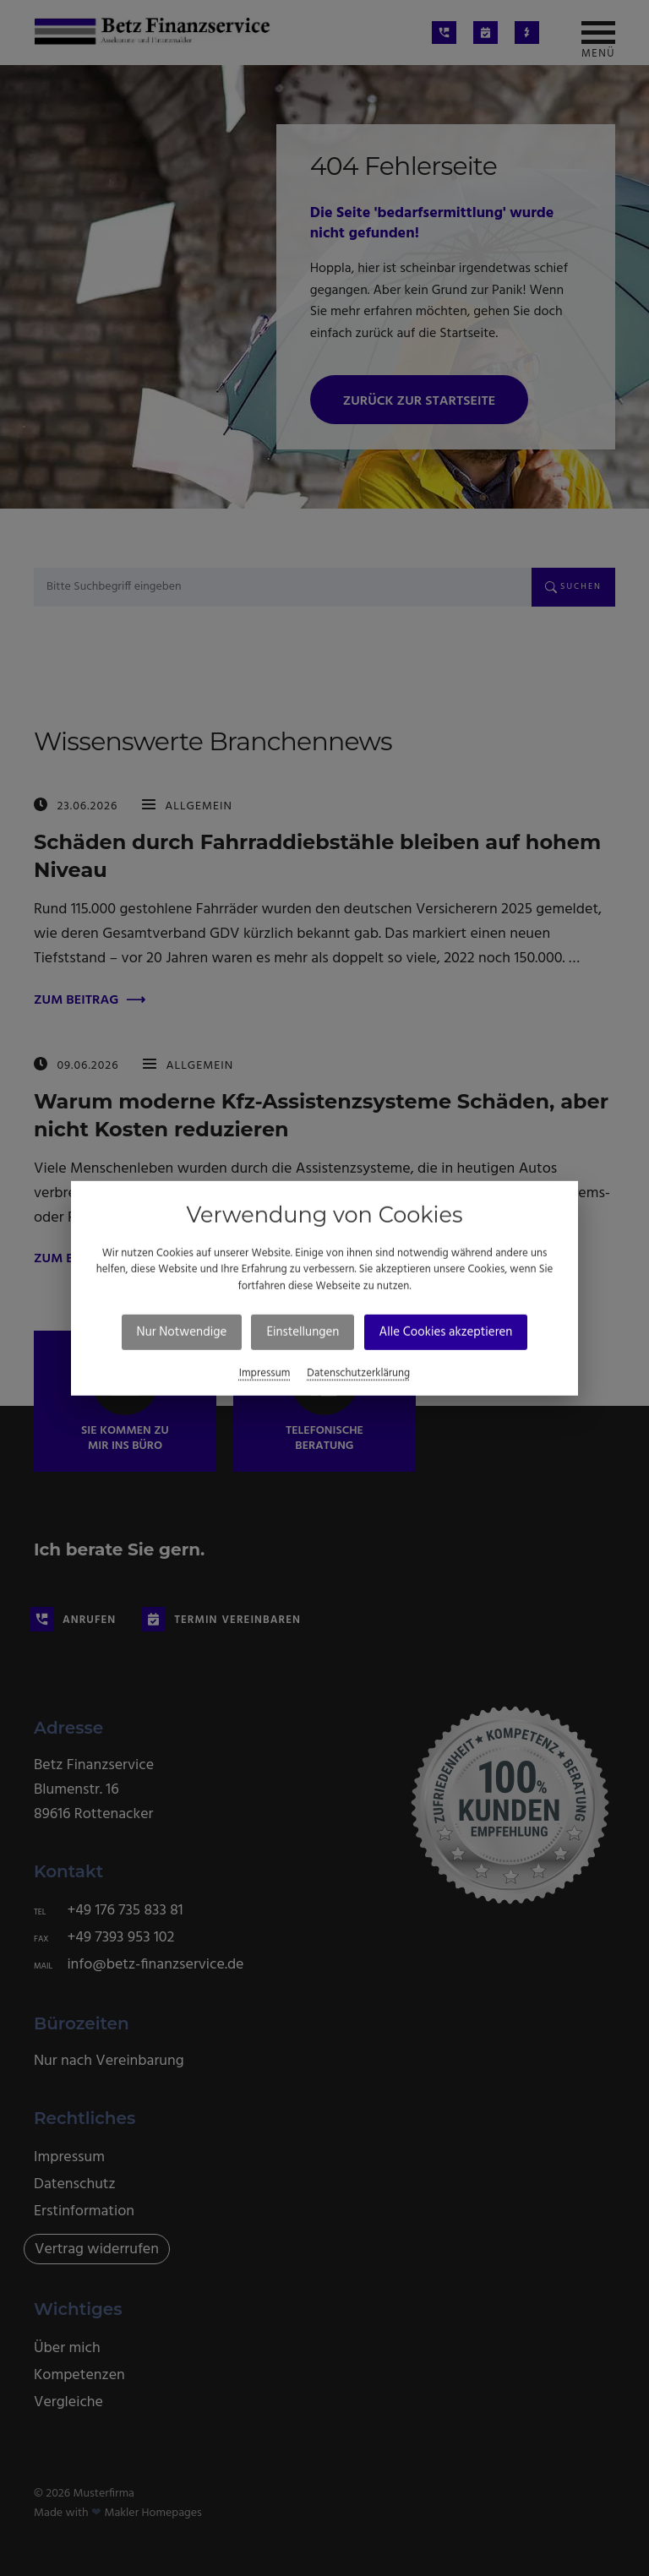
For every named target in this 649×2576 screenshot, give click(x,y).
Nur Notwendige (182, 1332)
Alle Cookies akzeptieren (446, 1332)
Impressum (265, 1373)
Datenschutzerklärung (358, 1373)
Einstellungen (302, 1332)
